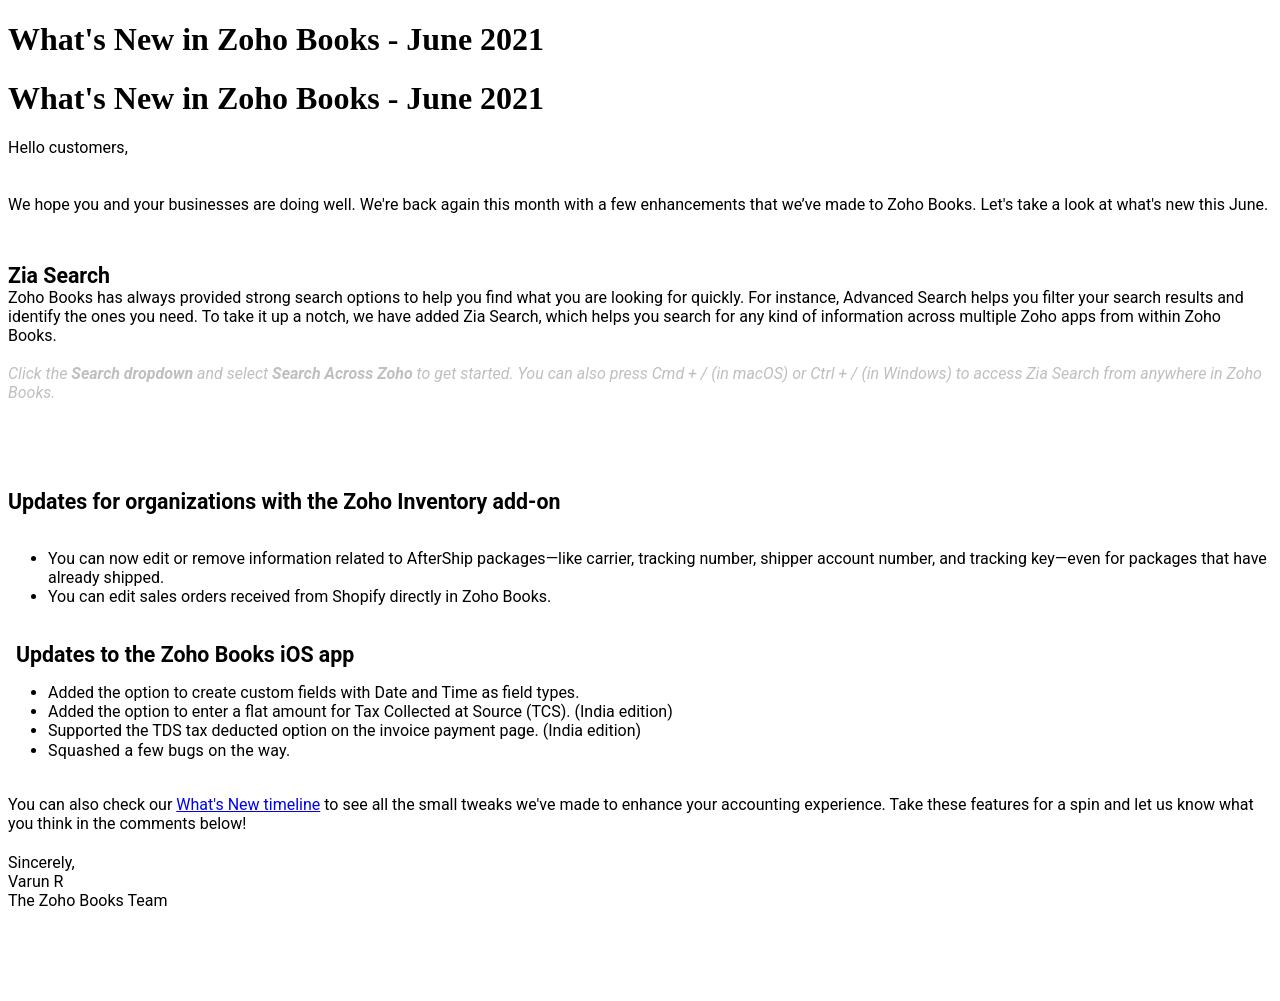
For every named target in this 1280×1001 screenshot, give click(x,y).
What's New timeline (248, 804)
